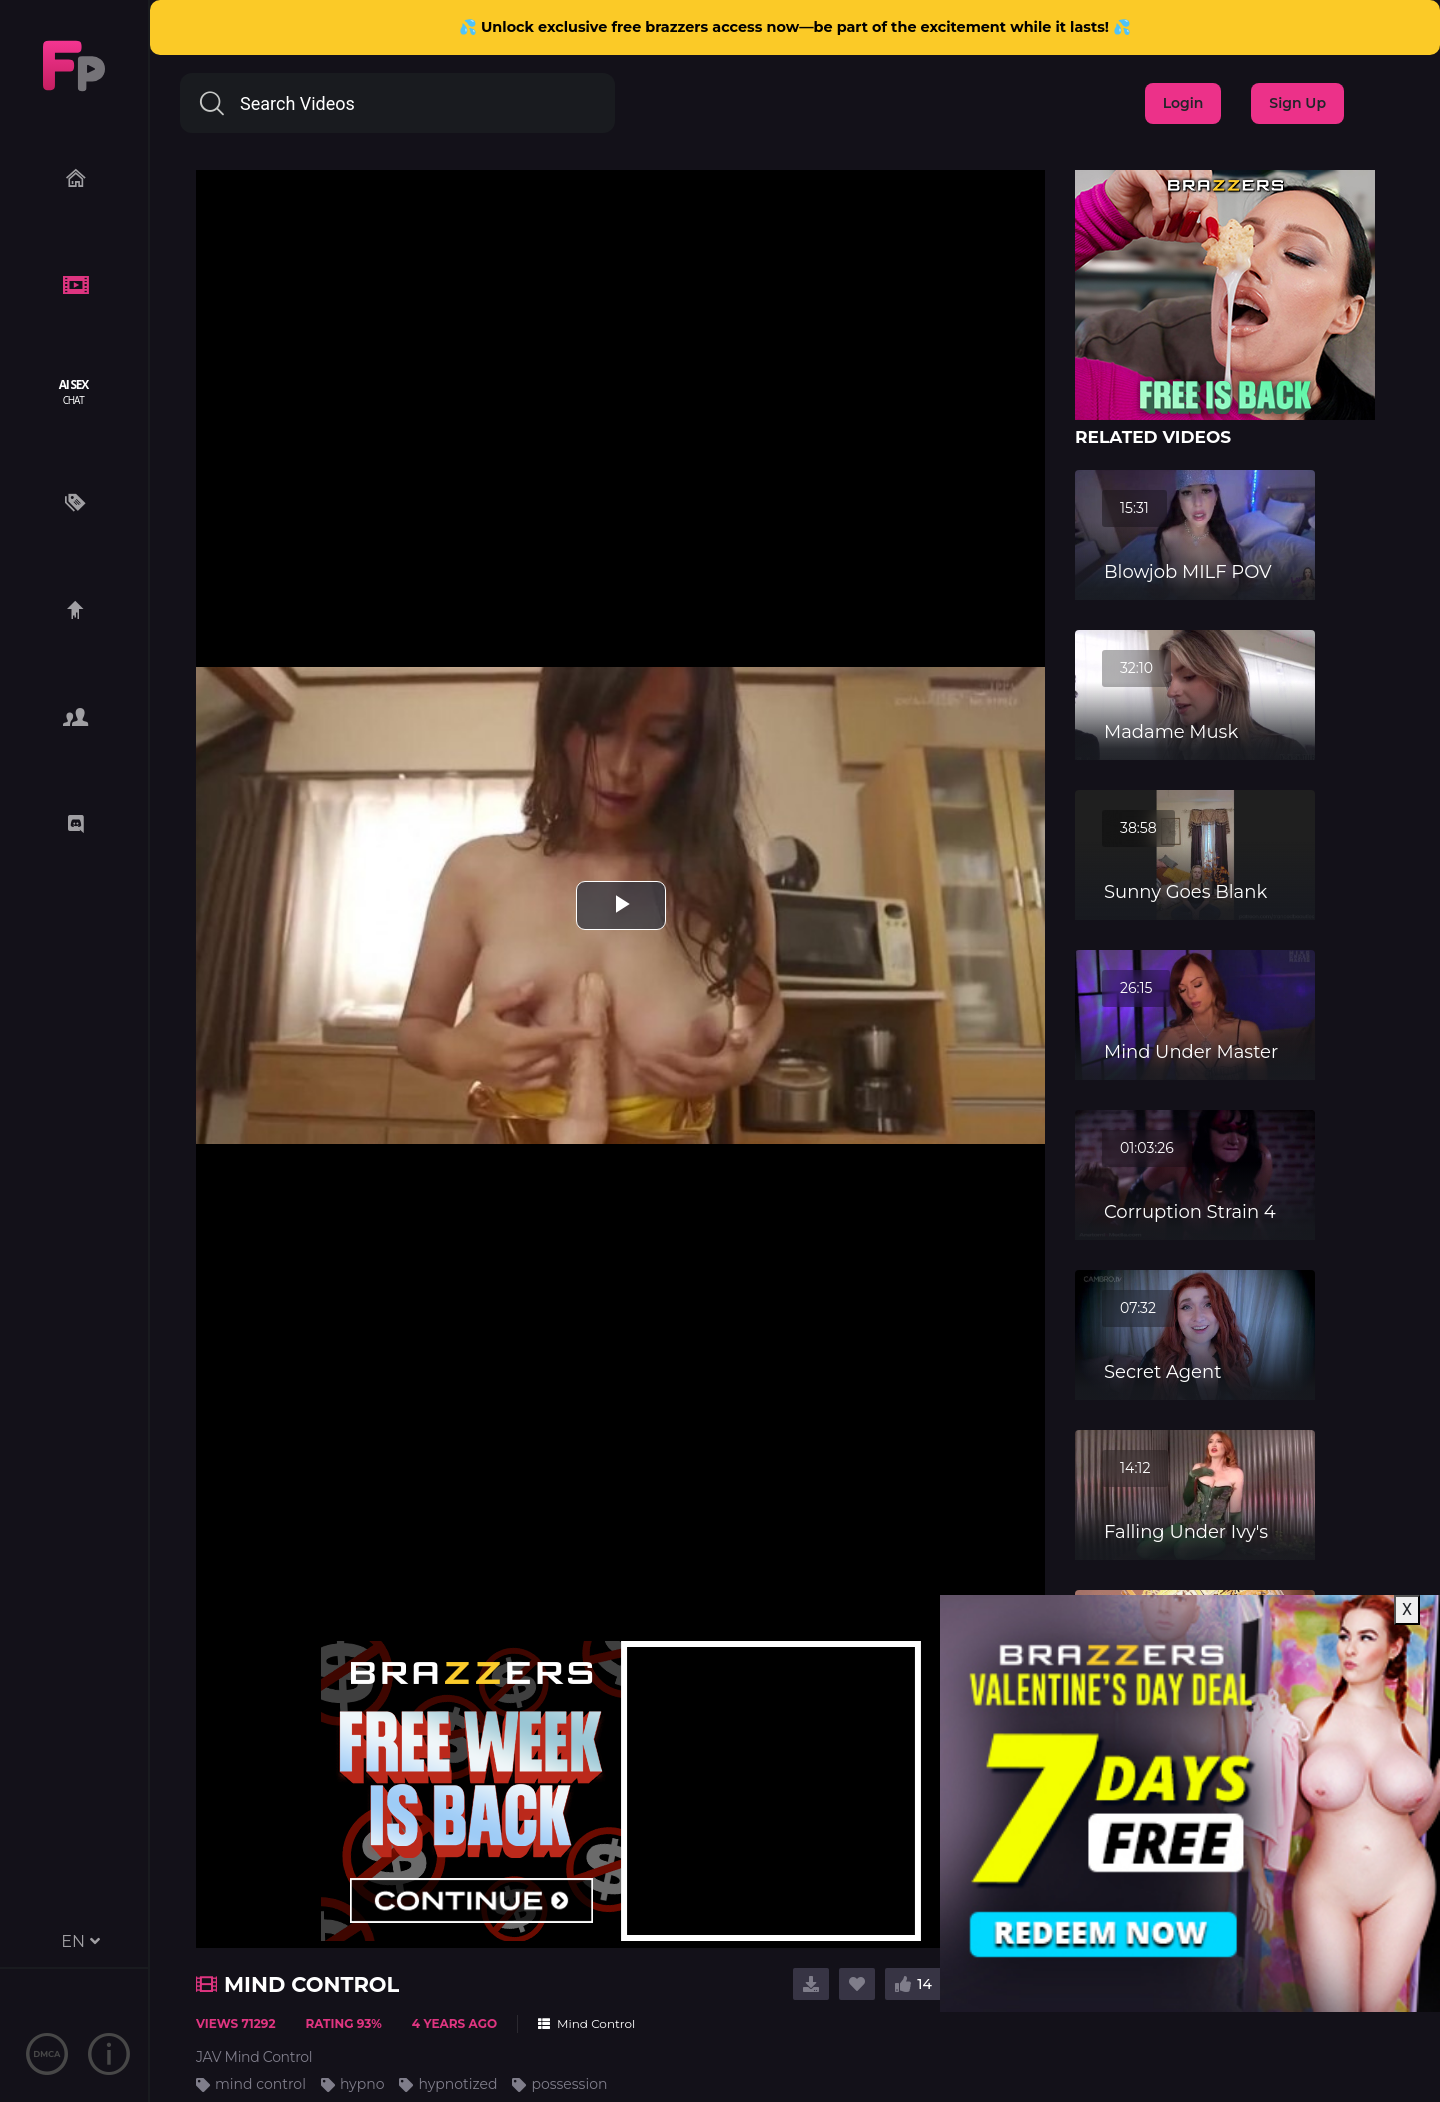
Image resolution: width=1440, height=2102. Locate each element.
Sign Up (1297, 103)
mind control (260, 2084)
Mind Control (586, 2023)
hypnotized (457, 2084)
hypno (362, 2084)
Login (1183, 103)
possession (569, 2084)
